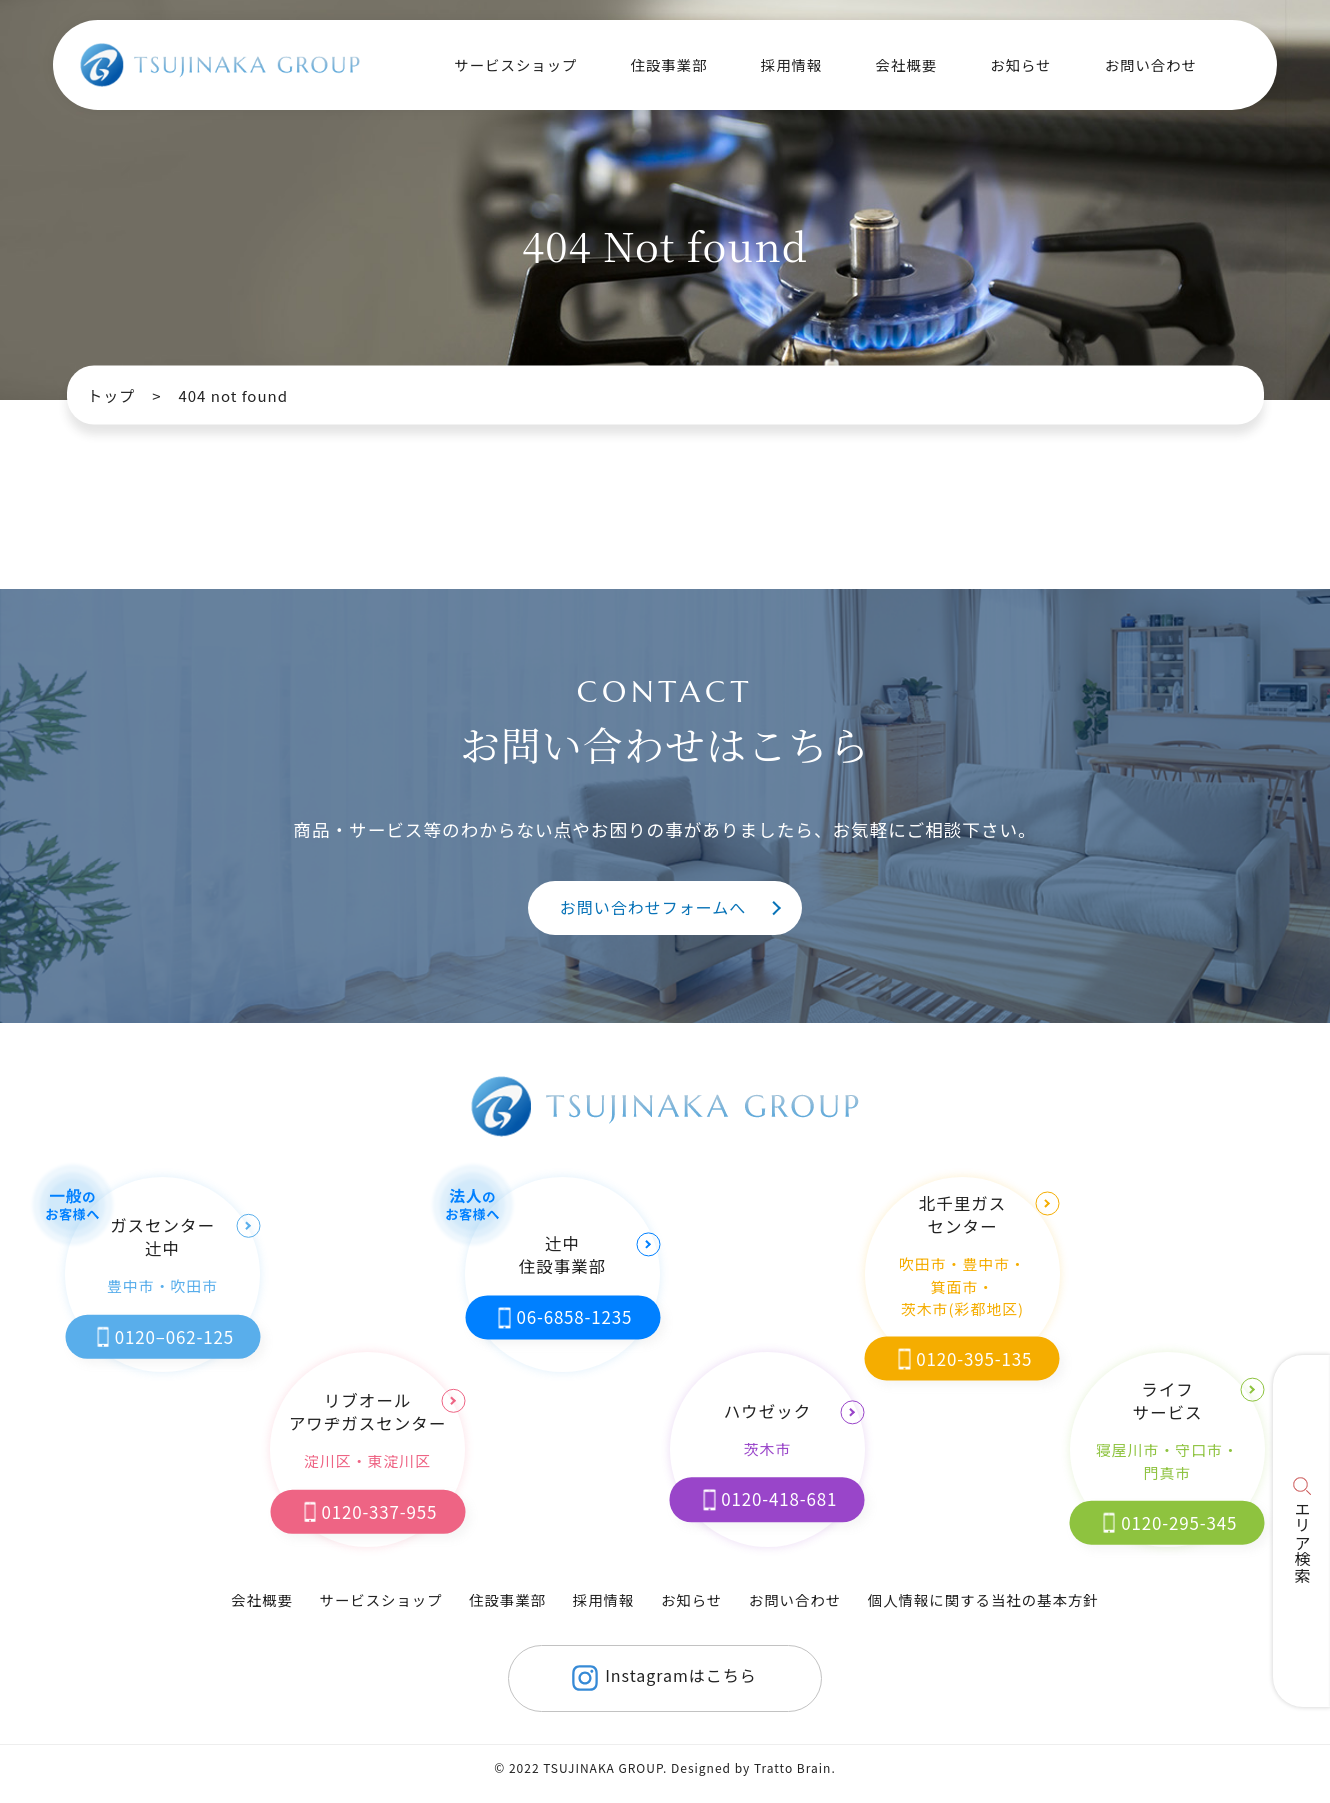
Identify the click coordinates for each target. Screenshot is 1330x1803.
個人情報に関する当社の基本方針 (983, 1599)
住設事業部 (507, 1599)
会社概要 (906, 64)
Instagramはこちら (661, 1678)
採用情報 (792, 64)
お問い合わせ (1151, 64)
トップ (111, 395)
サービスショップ (380, 1599)
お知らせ (1020, 64)
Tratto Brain (792, 1767)
